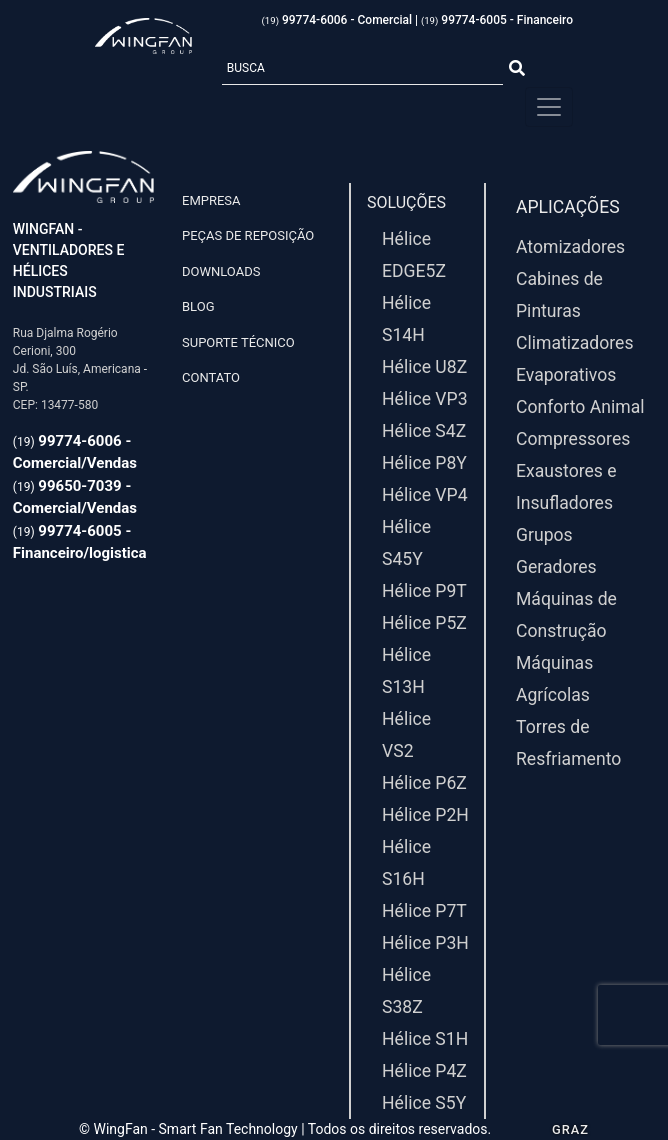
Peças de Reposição (248, 235)
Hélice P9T (424, 591)
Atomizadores (570, 247)
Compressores (573, 439)
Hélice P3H (425, 943)
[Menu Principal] (549, 107)
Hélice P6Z (424, 783)
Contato (211, 377)
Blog (198, 306)
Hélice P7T (424, 911)
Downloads (221, 271)
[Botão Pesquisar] (517, 69)
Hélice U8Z (424, 367)
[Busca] (362, 69)
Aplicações (568, 207)
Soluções (406, 202)
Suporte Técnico (238, 342)
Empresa (211, 200)
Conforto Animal (580, 407)
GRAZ (570, 1129)
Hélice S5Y (424, 1103)
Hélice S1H (425, 1039)
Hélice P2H (425, 815)
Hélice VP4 (425, 495)
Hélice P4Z (424, 1071)
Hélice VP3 (425, 399)
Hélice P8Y (424, 463)
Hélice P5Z (424, 623)
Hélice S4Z (424, 431)
